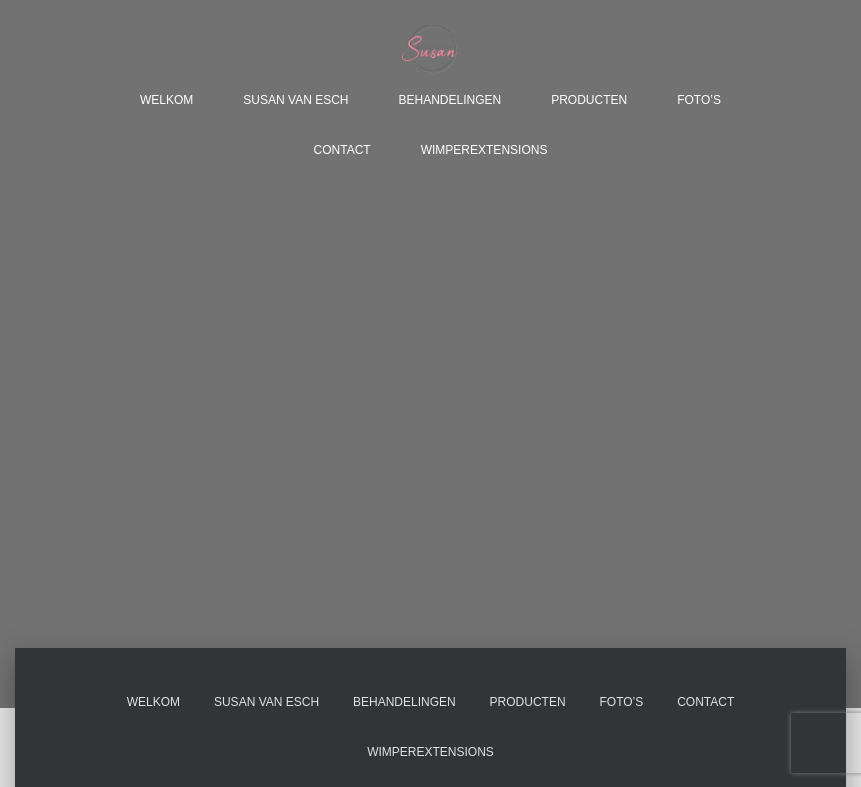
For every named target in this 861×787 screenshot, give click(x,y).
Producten (589, 100)
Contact (342, 150)
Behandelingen (449, 100)
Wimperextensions (484, 150)
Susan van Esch (295, 100)
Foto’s (699, 100)
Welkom (166, 100)
